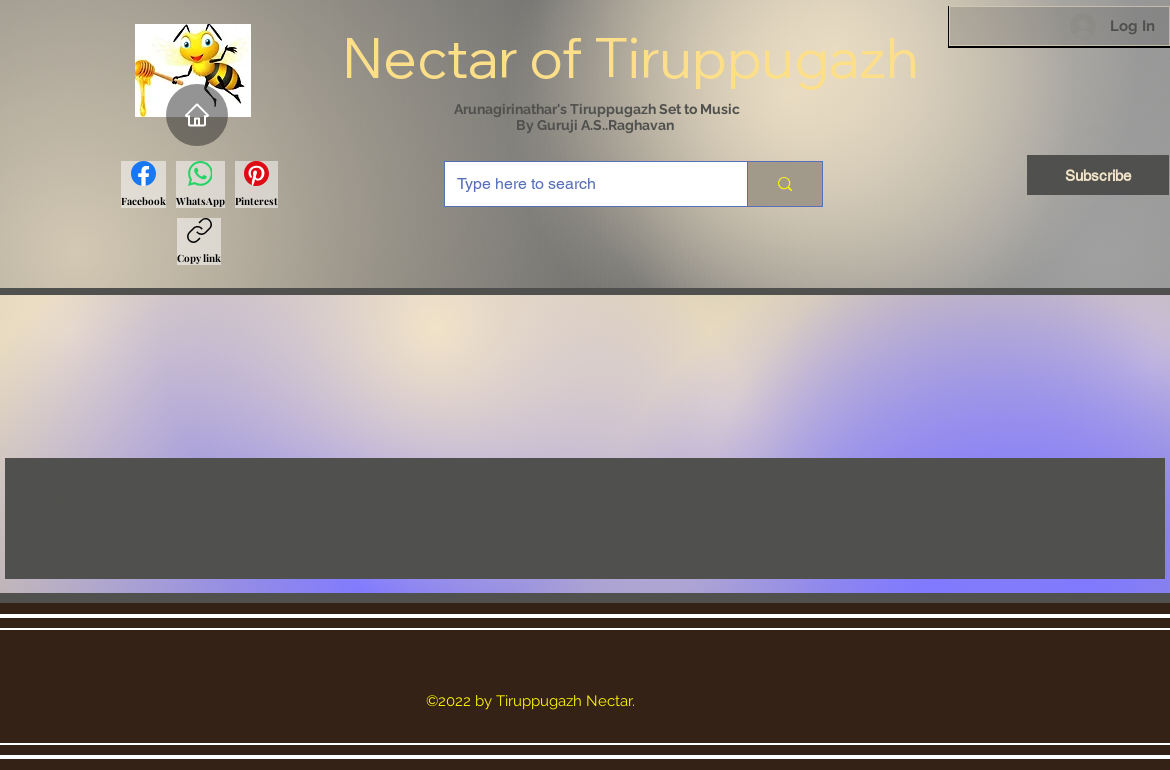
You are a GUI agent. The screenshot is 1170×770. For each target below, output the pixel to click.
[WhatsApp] (200, 184)
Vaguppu (693, 498)
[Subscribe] (1098, 175)
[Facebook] (143, 184)
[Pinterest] (256, 184)
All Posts (64, 498)
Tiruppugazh (203, 498)
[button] (1119, 500)
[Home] (197, 115)
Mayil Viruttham (539, 498)
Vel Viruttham (364, 498)
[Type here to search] (581, 184)
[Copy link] (199, 241)
